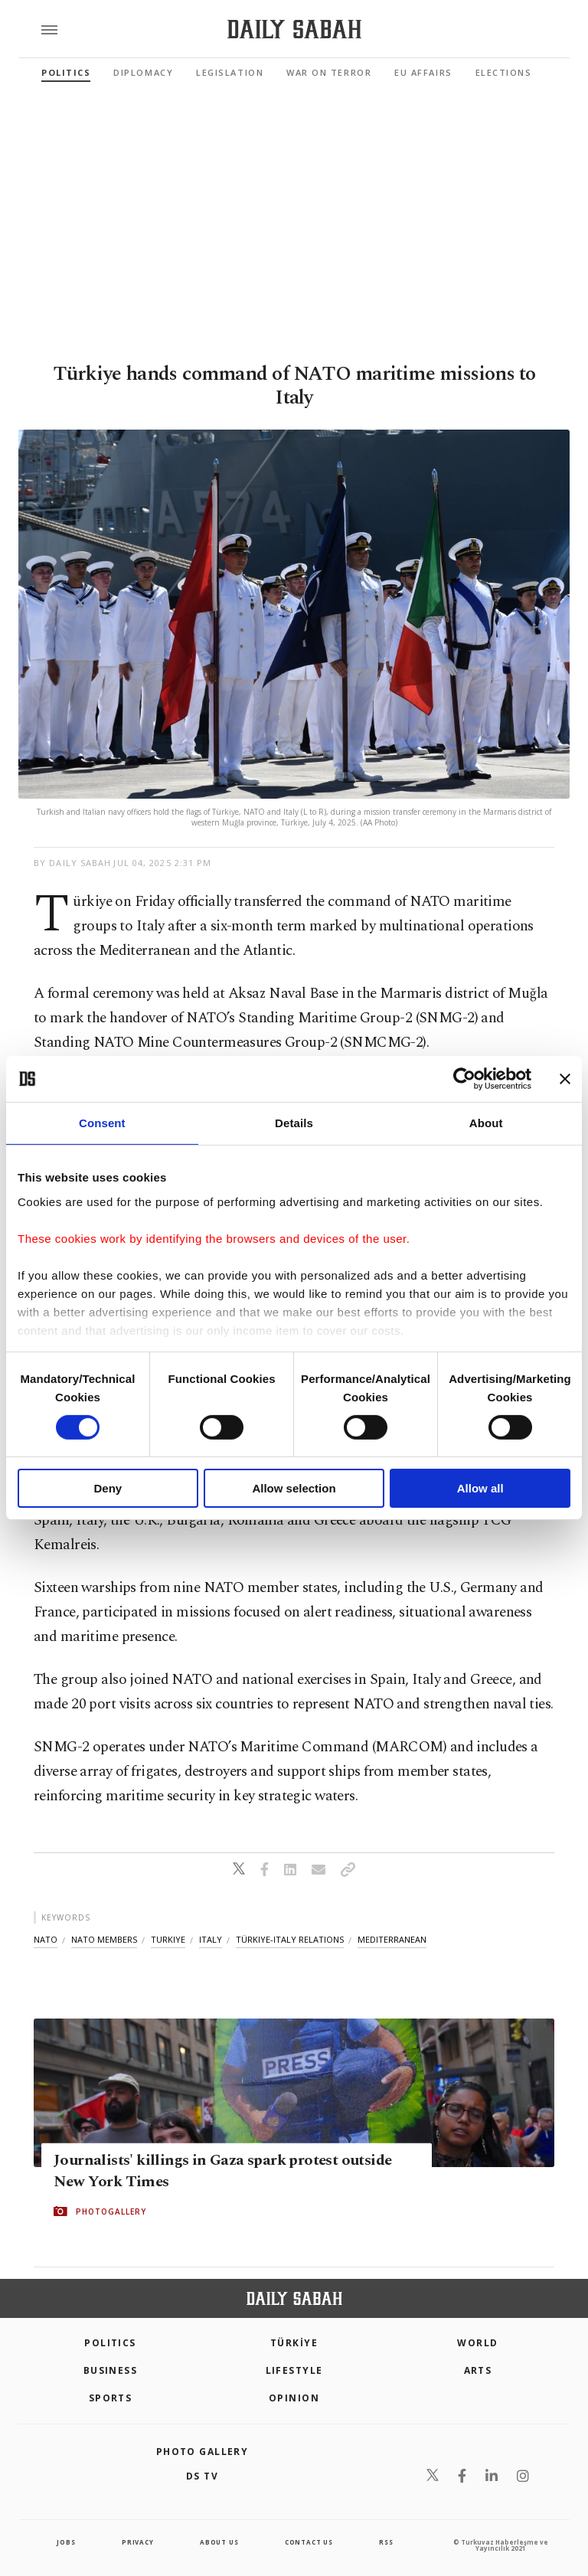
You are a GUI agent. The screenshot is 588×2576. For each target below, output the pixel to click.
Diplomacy (143, 72)
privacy (138, 2542)
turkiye (168, 1939)
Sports (110, 2397)
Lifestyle (294, 2370)
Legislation (229, 72)
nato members (104, 1939)
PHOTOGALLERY (111, 2211)
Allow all (480, 1488)
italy (210, 1939)
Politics (65, 72)
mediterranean (392, 1939)
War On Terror (328, 72)
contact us (309, 2542)
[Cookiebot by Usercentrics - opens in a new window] (464, 1078)
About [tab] (486, 1122)
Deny (107, 1488)
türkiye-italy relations (290, 1939)
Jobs (66, 2542)
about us (219, 2542)
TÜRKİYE (294, 2342)
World (477, 2342)
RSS (386, 2542)
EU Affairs (423, 72)
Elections (503, 72)
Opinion (294, 2397)
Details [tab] (294, 1122)
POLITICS (110, 2342)
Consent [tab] (102, 1122)
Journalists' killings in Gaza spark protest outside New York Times (222, 2171)
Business (110, 2370)
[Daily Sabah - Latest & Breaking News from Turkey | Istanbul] (294, 29)
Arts (478, 2370)
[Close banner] (565, 1079)
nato (45, 1939)
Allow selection (293, 1488)
